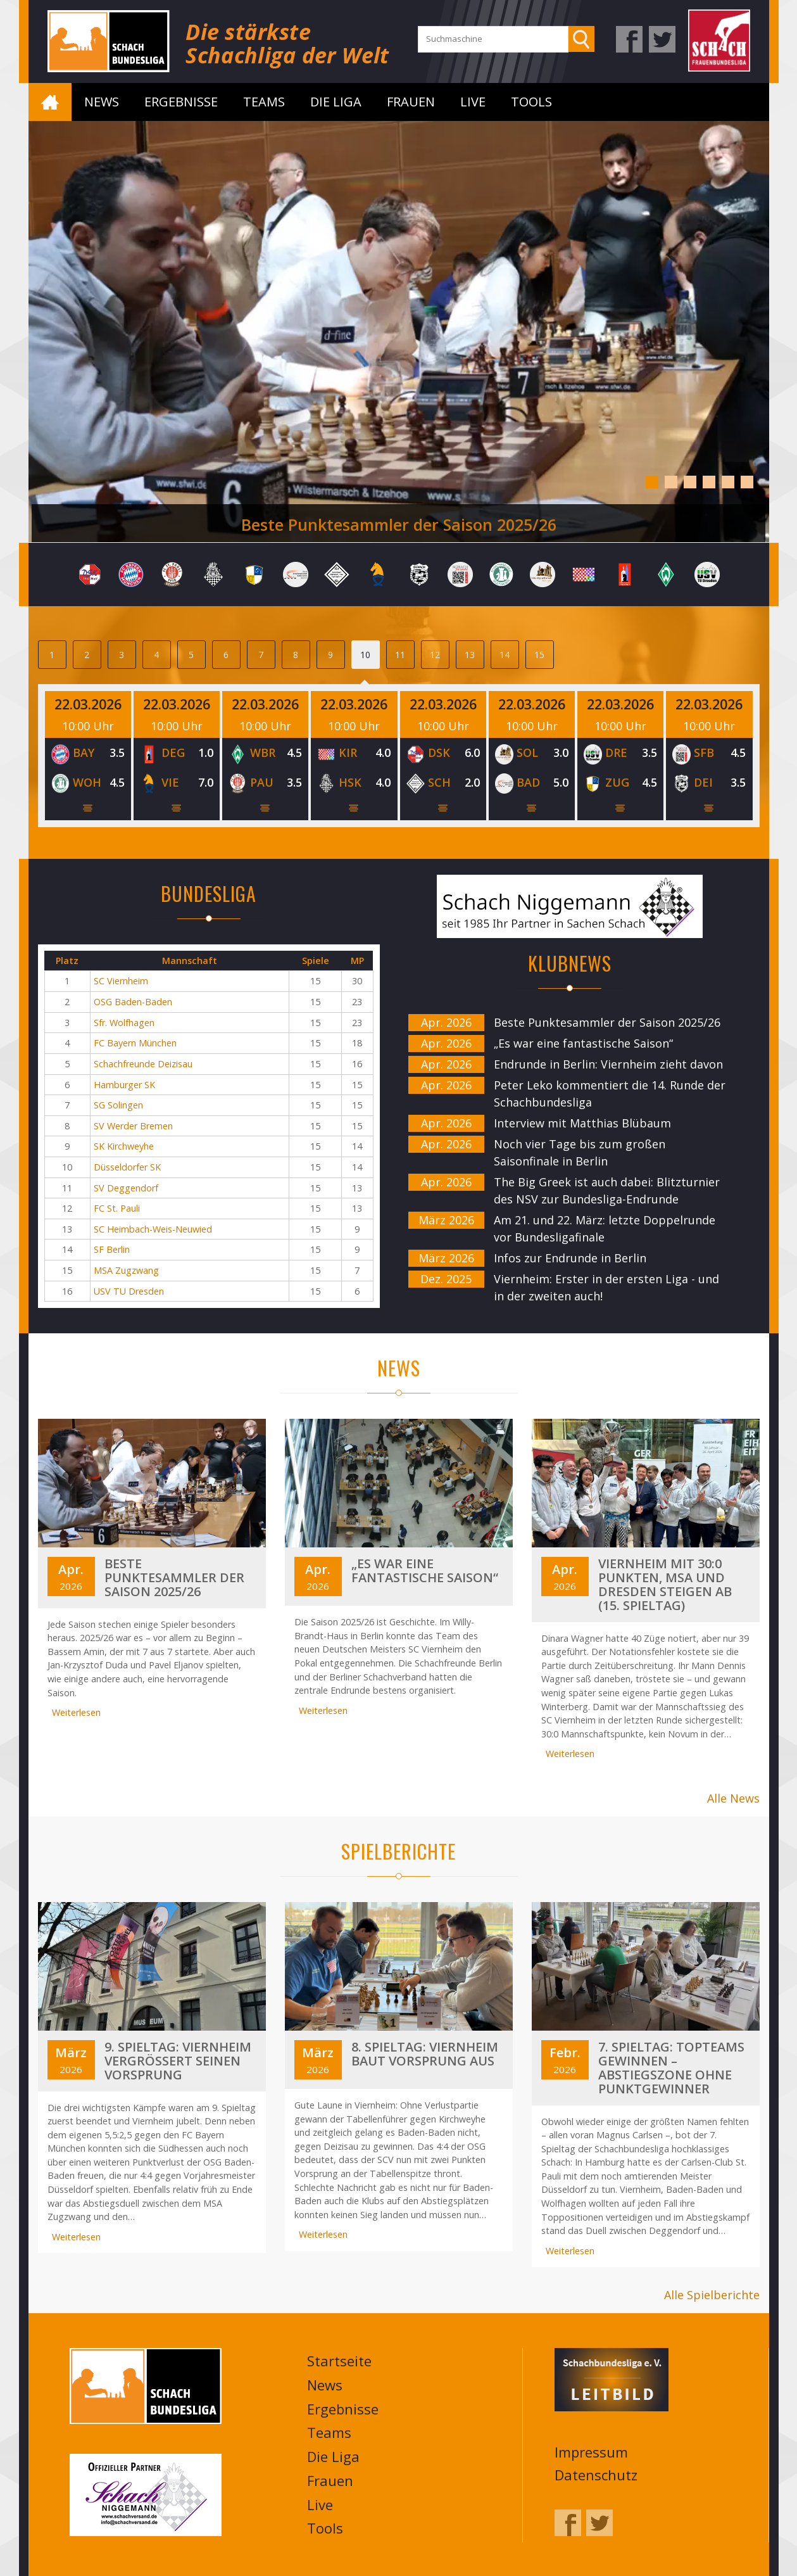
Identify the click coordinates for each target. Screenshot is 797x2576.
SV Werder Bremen (133, 1126)
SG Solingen (118, 1105)
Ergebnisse (181, 101)
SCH (439, 782)
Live (473, 101)
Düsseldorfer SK (127, 1167)
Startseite (50, 102)
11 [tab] (400, 655)
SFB (704, 752)
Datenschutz (596, 2473)
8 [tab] (295, 655)
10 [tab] (365, 655)
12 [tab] (435, 655)
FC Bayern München (135, 1043)
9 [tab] (330, 655)
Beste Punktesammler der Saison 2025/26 (398, 524)
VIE (170, 782)
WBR (262, 752)
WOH (87, 782)
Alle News (733, 1797)
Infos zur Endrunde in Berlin (570, 1258)
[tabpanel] (398, 331)
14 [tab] (504, 655)
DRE (616, 752)
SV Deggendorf (126, 1188)
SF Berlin (112, 1249)
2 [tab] (671, 482)
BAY (83, 752)
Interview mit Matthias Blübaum (582, 1123)
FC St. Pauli (117, 1208)
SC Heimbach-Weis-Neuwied (153, 1229)
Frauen (411, 101)
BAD (528, 782)
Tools (531, 101)
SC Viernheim (121, 981)
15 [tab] (539, 655)
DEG (173, 752)
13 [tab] (470, 655)
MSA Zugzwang (126, 1270)
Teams (264, 101)
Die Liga (335, 101)
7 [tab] (260, 655)
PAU (261, 782)
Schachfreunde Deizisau (143, 1064)
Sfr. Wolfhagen (124, 1023)
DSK (439, 752)
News (101, 101)
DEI (703, 782)
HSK (350, 782)
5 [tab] (728, 482)
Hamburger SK (124, 1085)
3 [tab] (690, 482)
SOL (527, 752)
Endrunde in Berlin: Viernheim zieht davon (608, 1064)
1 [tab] (652, 482)
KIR (348, 752)
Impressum (591, 2450)
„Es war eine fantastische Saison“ (583, 1043)
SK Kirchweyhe (124, 1146)
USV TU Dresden (129, 1291)
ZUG (617, 782)
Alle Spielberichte (712, 2293)
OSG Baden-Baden (133, 1002)
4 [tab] (709, 482)
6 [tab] (747, 482)
